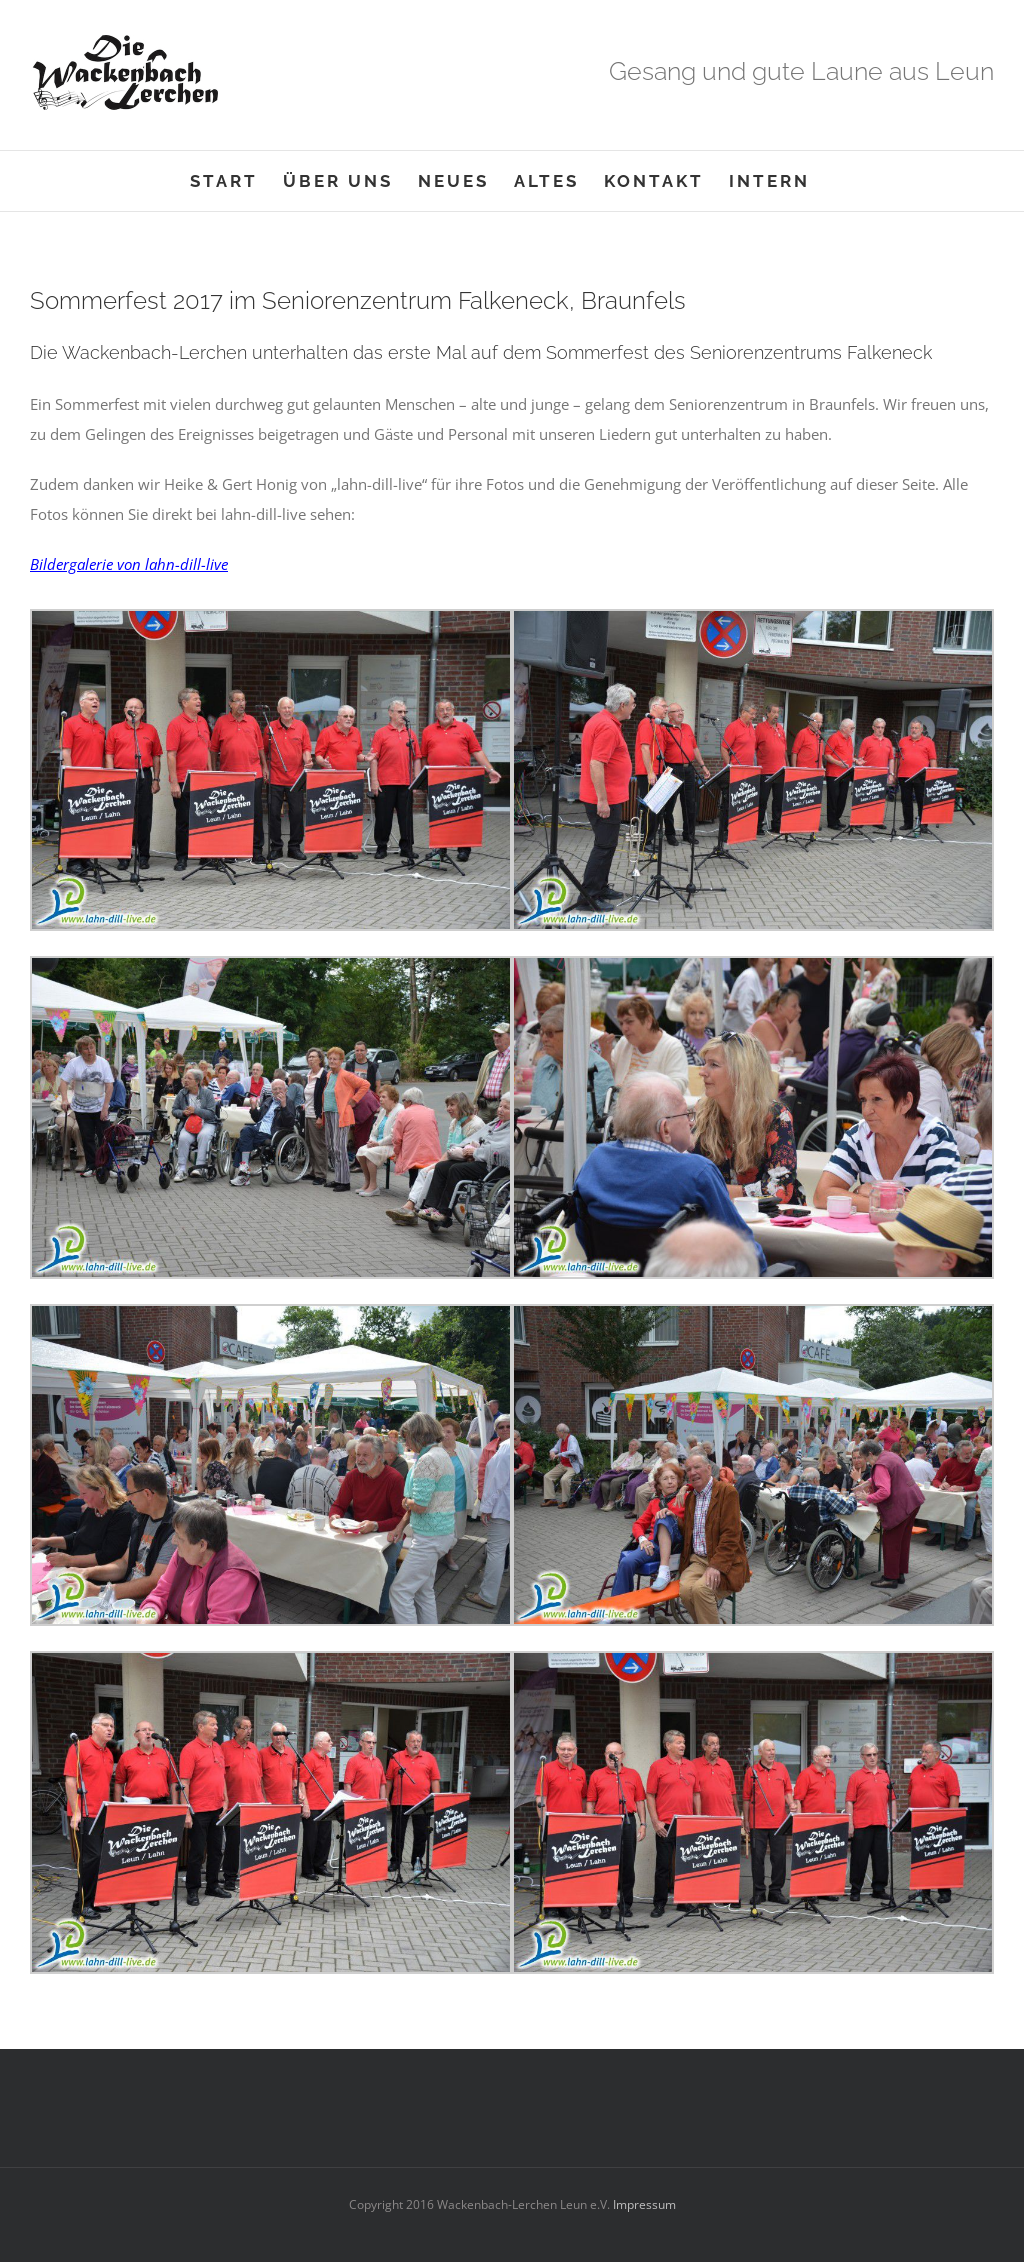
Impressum (643, 2204)
